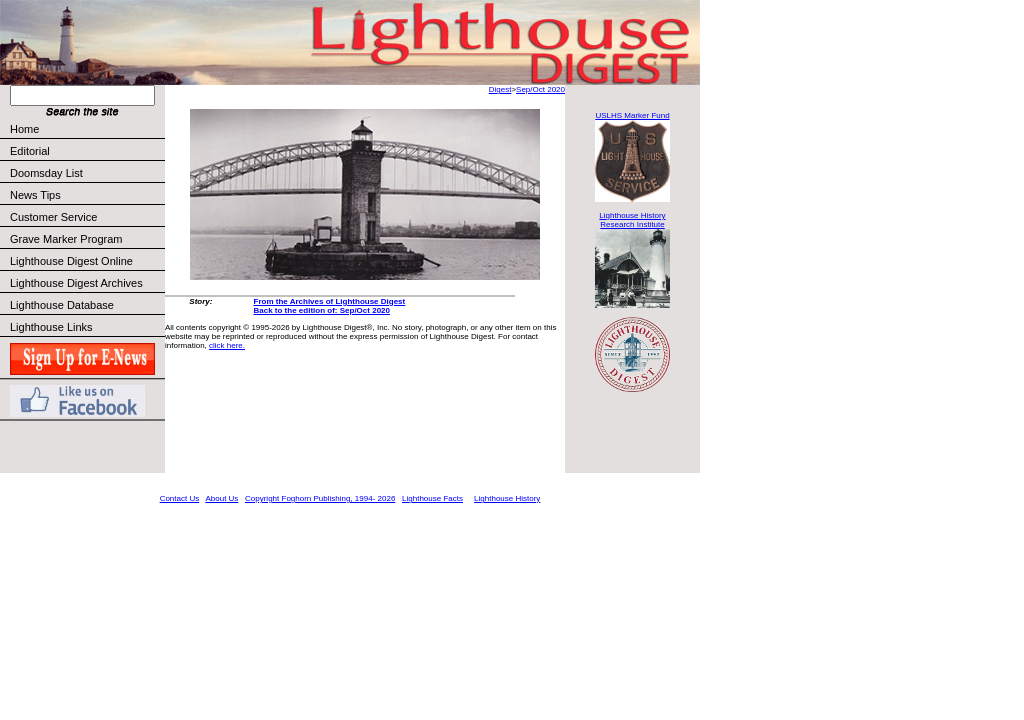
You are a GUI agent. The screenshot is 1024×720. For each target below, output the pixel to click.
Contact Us (180, 498)
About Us (221, 498)
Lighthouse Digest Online (71, 261)
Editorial (86, 151)
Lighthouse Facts (432, 498)
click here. (227, 345)
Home (24, 129)
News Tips (35, 195)
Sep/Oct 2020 (540, 89)
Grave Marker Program (66, 239)
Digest (500, 89)
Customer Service (86, 217)
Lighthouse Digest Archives (76, 283)
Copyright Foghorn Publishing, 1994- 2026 (320, 498)
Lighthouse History (507, 498)
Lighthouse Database (62, 305)
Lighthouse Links (51, 327)
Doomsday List (46, 173)
